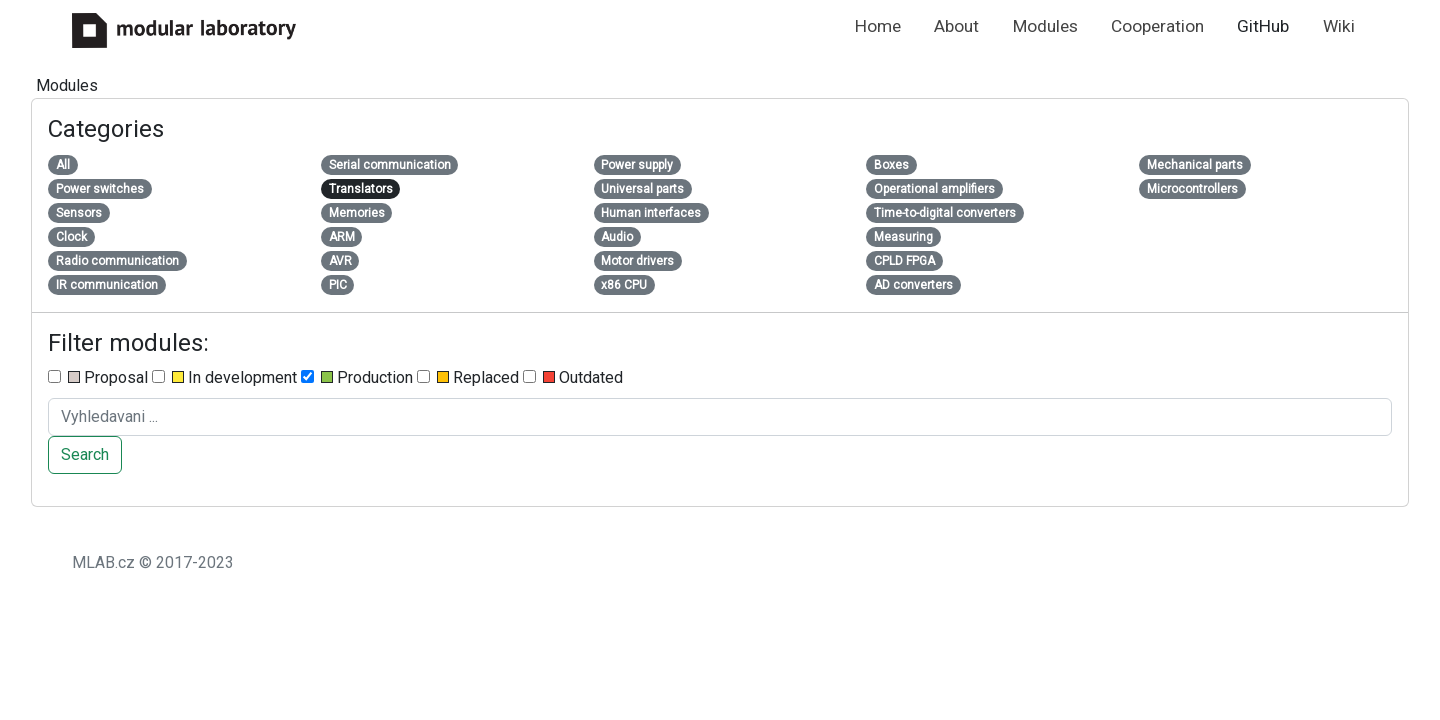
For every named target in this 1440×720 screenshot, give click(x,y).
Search (85, 454)
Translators (361, 189)
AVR (340, 261)
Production (357, 377)
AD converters (913, 285)
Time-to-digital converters (945, 213)
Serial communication (390, 165)
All (63, 165)
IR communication (107, 285)
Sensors (79, 213)
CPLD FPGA (904, 261)
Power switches (100, 189)
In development (224, 377)
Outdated (573, 377)
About (956, 26)
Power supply (637, 165)
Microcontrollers (1192, 189)
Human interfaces (651, 213)
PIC (338, 285)
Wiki (1339, 26)
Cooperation (1157, 26)
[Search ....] (720, 417)
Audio (617, 237)
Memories (357, 213)
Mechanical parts (1195, 165)
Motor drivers (637, 261)
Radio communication (117, 261)
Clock (71, 237)
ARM (342, 237)
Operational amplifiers (934, 189)
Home (878, 26)
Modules (1045, 26)
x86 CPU (624, 285)
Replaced (468, 377)
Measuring (903, 237)
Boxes (891, 165)
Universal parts (642, 189)
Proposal (98, 377)
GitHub (1263, 26)
